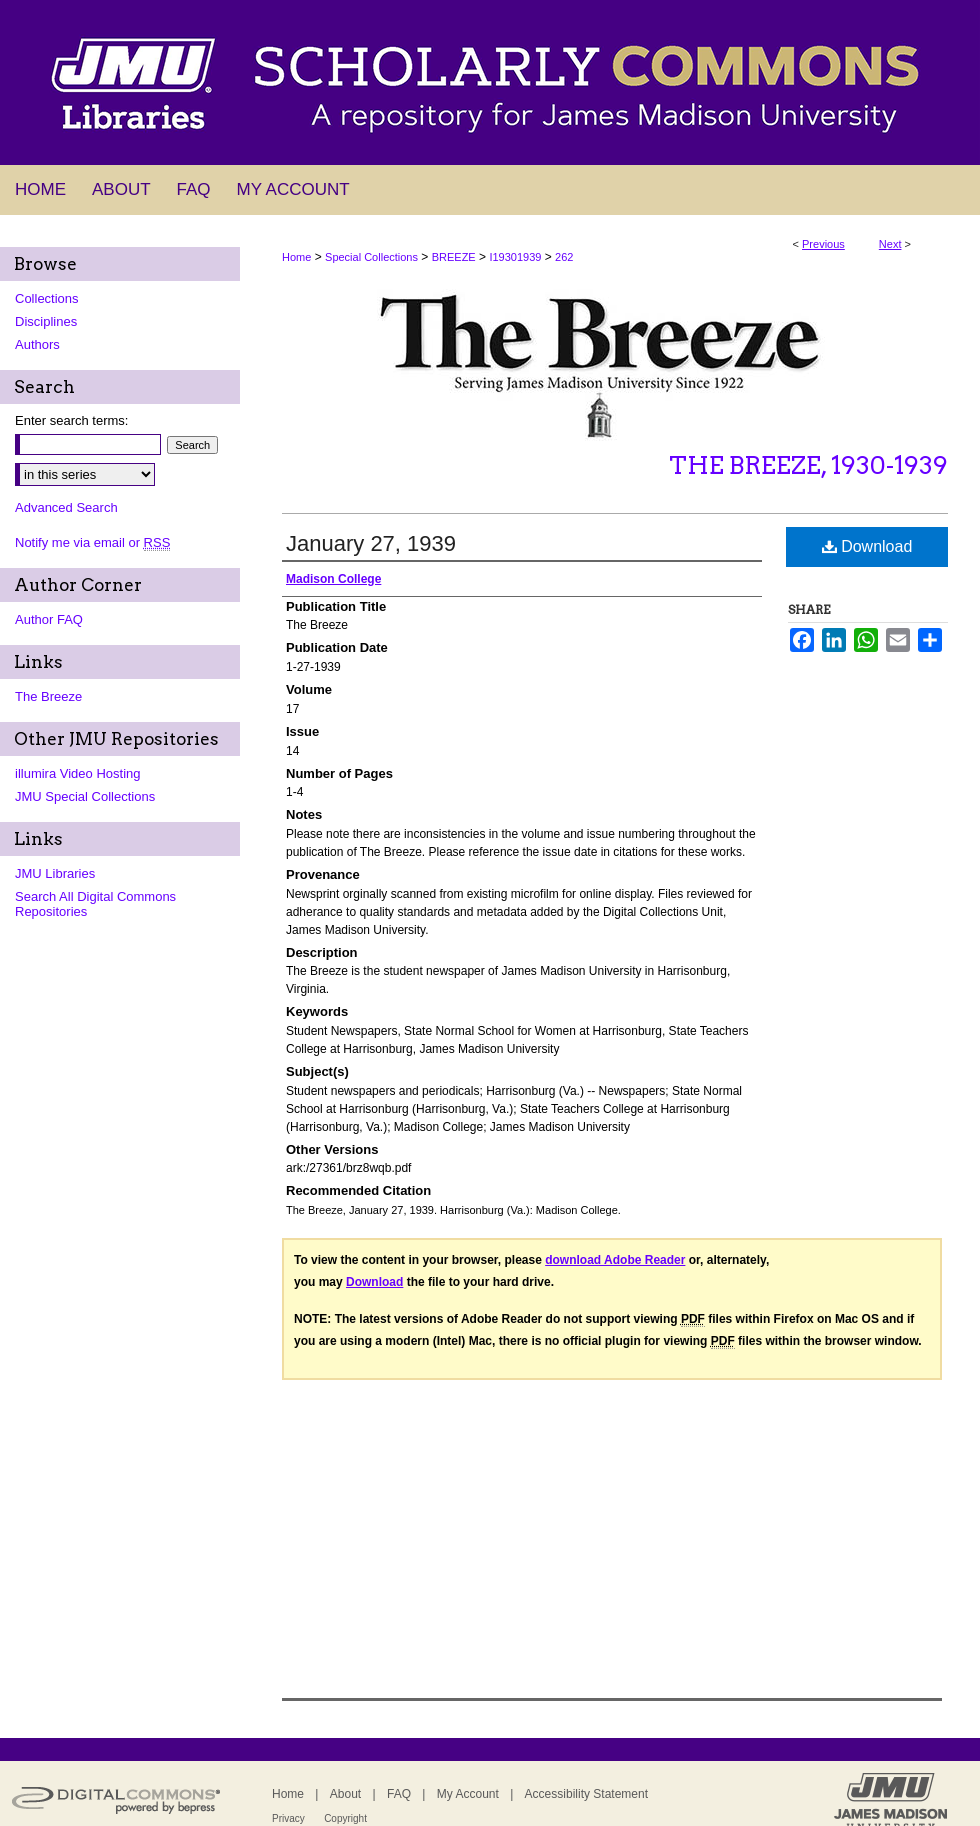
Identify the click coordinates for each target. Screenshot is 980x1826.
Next (890, 244)
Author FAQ (49, 619)
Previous (823, 244)
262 (564, 257)
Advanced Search (66, 507)
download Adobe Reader (615, 1260)
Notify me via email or (92, 542)
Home (296, 257)
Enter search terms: (71, 420)
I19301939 (515, 257)
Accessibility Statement (586, 1794)
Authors (37, 344)
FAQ (399, 1794)
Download (867, 546)
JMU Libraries (55, 873)
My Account (468, 1794)
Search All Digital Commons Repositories (95, 904)
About (345, 1794)
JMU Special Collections (85, 796)
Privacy (288, 1818)
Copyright (345, 1818)
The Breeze (48, 696)
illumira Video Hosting (78, 773)
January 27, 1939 (371, 543)
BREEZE (454, 257)
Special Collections (371, 257)
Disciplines (46, 321)
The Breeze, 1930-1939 (808, 465)
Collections (47, 298)
